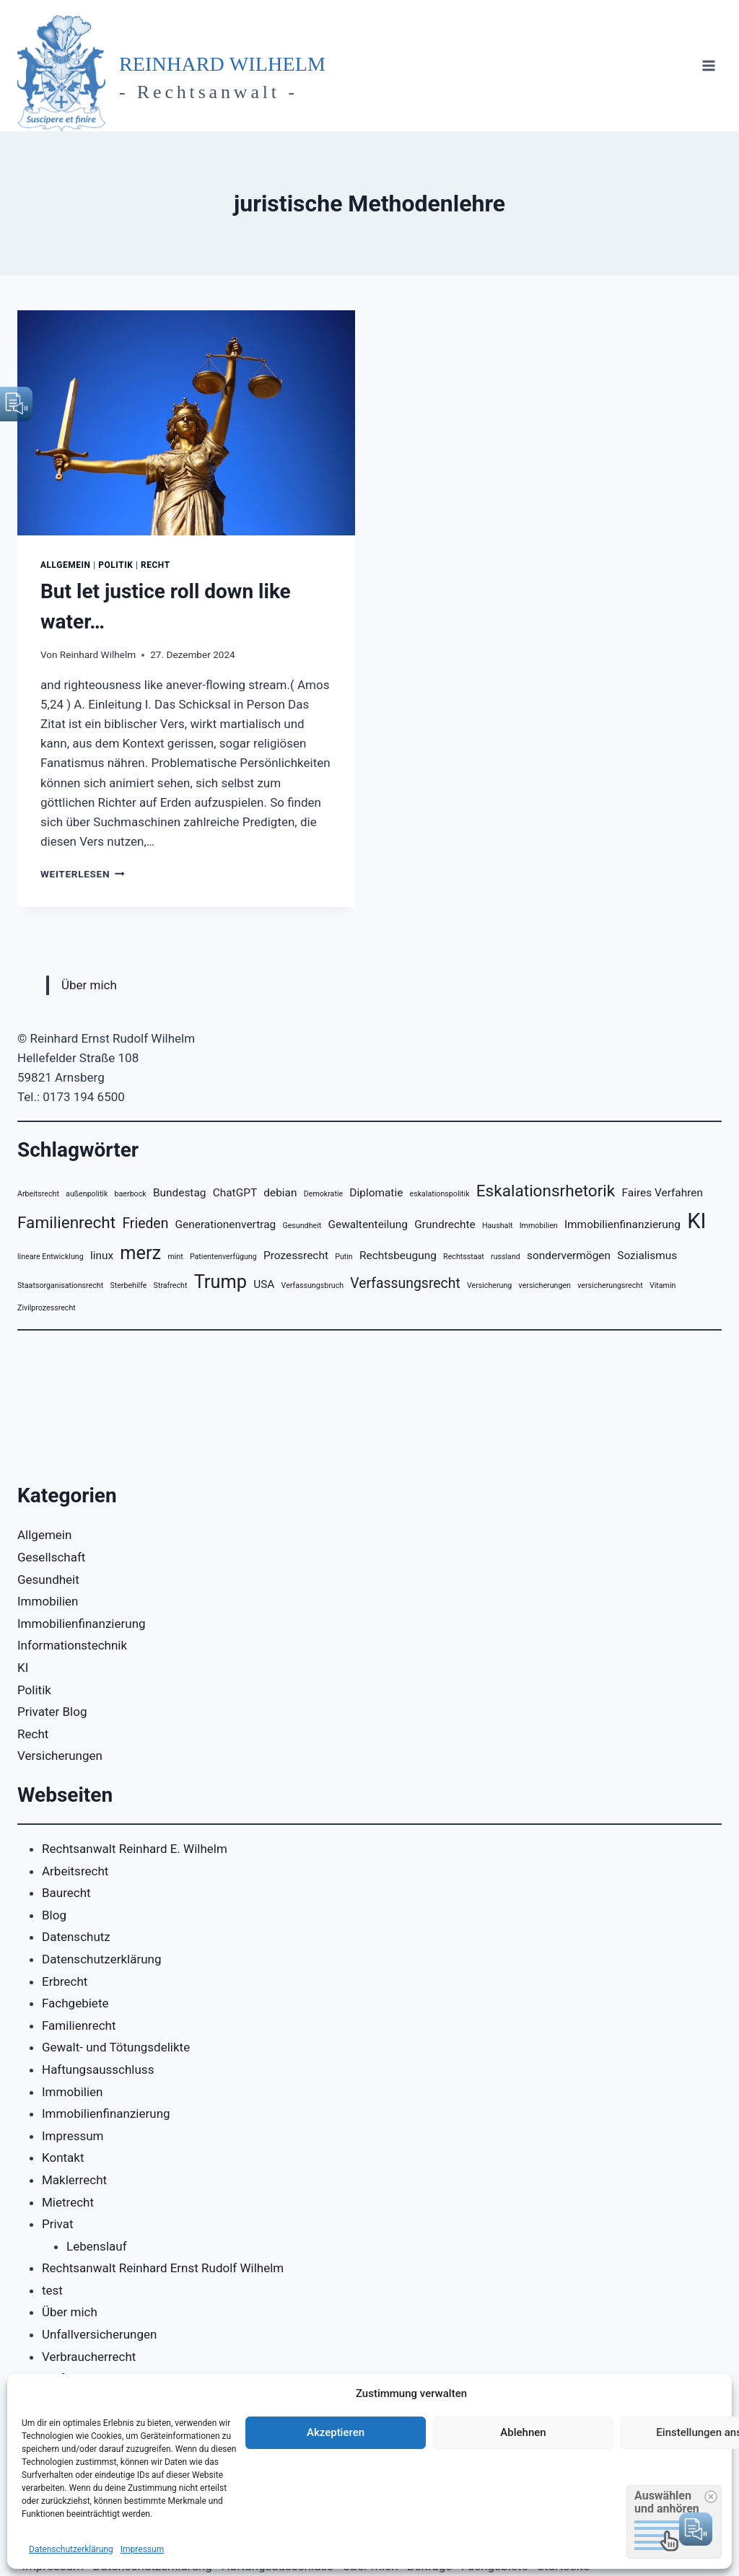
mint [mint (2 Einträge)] (175, 1256)
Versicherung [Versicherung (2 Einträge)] (489, 1285)
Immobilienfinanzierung (81, 1623)
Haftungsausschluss (98, 2069)
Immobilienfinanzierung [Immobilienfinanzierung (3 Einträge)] (622, 1224)
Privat (58, 2224)
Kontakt (63, 2157)
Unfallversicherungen (99, 2334)
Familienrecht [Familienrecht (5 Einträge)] (66, 1222)
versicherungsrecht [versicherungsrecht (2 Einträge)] (610, 1285)
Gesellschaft (51, 1557)
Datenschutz (76, 1936)
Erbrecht (64, 1981)
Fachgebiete (75, 2003)
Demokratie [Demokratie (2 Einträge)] (323, 1194)
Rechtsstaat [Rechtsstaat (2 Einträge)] (463, 1256)
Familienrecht (79, 2025)
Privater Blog (52, 1711)
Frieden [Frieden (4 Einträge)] (145, 1223)
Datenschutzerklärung (71, 2549)
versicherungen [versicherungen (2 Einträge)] (545, 1285)
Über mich (89, 985)
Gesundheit (48, 1579)
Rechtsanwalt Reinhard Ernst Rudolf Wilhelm (163, 2268)
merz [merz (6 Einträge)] (140, 1252)
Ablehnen (523, 2432)
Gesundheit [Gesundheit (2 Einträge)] (301, 1225)
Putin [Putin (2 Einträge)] (344, 1256)
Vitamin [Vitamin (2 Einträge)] (662, 1285)
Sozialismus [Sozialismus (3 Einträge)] (647, 1255)
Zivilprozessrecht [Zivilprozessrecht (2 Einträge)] (46, 1308)
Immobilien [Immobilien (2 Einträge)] (539, 1225)
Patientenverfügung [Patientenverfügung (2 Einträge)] (223, 1256)
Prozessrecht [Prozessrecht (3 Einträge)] (295, 1255)
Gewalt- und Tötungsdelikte (116, 2047)
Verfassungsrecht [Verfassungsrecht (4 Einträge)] (405, 1283)
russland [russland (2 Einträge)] (505, 1256)
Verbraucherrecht (89, 2356)
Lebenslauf (96, 2246)
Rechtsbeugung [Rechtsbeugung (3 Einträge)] (398, 1255)
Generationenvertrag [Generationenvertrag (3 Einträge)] (225, 1224)
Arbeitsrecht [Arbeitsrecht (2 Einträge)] (38, 1194)
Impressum (142, 2549)
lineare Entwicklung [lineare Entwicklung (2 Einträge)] (50, 1256)
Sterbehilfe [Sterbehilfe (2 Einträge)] (128, 1285)
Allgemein (65, 565)
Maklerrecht (74, 2180)
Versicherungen (59, 1755)
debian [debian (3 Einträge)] (280, 1192)
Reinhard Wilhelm (98, 654)
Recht (155, 565)
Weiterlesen (82, 874)
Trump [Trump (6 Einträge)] (220, 1281)
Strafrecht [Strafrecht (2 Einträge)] (171, 1285)
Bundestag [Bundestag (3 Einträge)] (179, 1192)
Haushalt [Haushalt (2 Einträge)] (497, 1225)
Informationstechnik (72, 1645)
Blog (54, 1915)
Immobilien (48, 1601)
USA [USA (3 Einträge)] (263, 1284)
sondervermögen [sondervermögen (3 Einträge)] (569, 1255)
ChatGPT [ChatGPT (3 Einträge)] (235, 1192)
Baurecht (66, 1892)
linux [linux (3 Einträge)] (101, 1255)
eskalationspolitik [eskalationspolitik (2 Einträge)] (440, 1194)
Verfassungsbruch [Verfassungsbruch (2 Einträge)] (312, 1285)
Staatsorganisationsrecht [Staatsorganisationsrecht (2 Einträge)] (60, 1285)
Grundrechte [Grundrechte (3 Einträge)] (445, 1224)
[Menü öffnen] (708, 66)
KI (22, 1667)
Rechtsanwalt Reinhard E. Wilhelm (134, 1848)
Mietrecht (68, 2202)
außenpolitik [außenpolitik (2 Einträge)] (87, 1194)
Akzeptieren (335, 2432)
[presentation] (186, 422)
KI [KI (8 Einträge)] (696, 1221)
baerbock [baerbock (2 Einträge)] (131, 1194)
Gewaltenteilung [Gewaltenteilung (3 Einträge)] (368, 1224)
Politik (115, 565)
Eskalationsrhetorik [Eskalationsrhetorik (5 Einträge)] (546, 1191)
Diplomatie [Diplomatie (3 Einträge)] (376, 1192)
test (52, 2290)
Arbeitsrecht (75, 1871)
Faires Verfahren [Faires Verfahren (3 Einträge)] (662, 1192)
